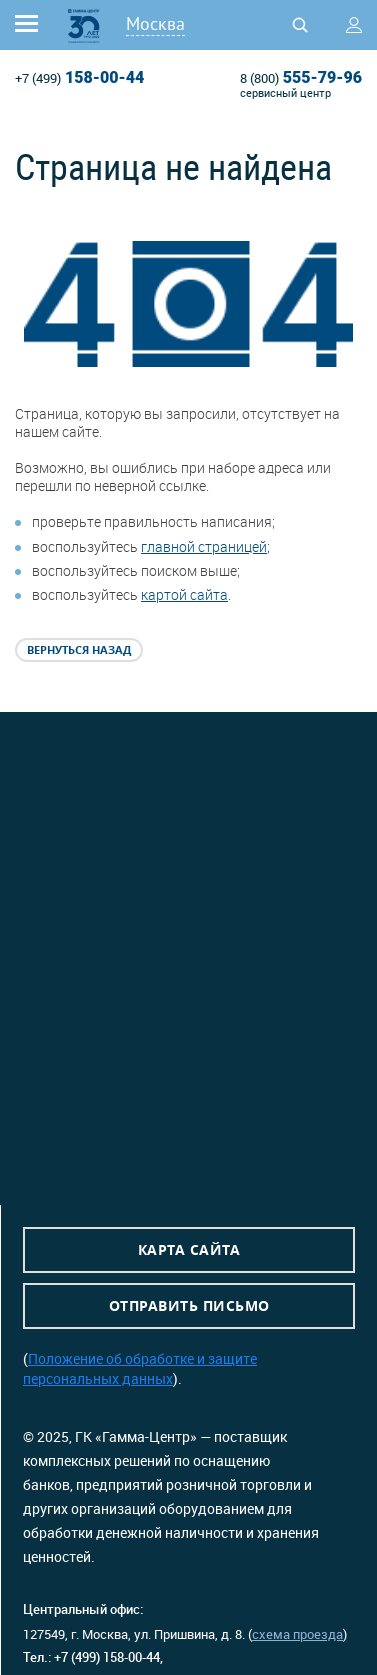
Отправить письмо (189, 1305)
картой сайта (184, 594)
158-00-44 (79, 78)
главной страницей (204, 546)
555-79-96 (301, 78)
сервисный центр (285, 92)
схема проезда (297, 1634)
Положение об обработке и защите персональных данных (140, 1368)
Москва (155, 23)
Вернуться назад (79, 649)
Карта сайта (189, 1249)
